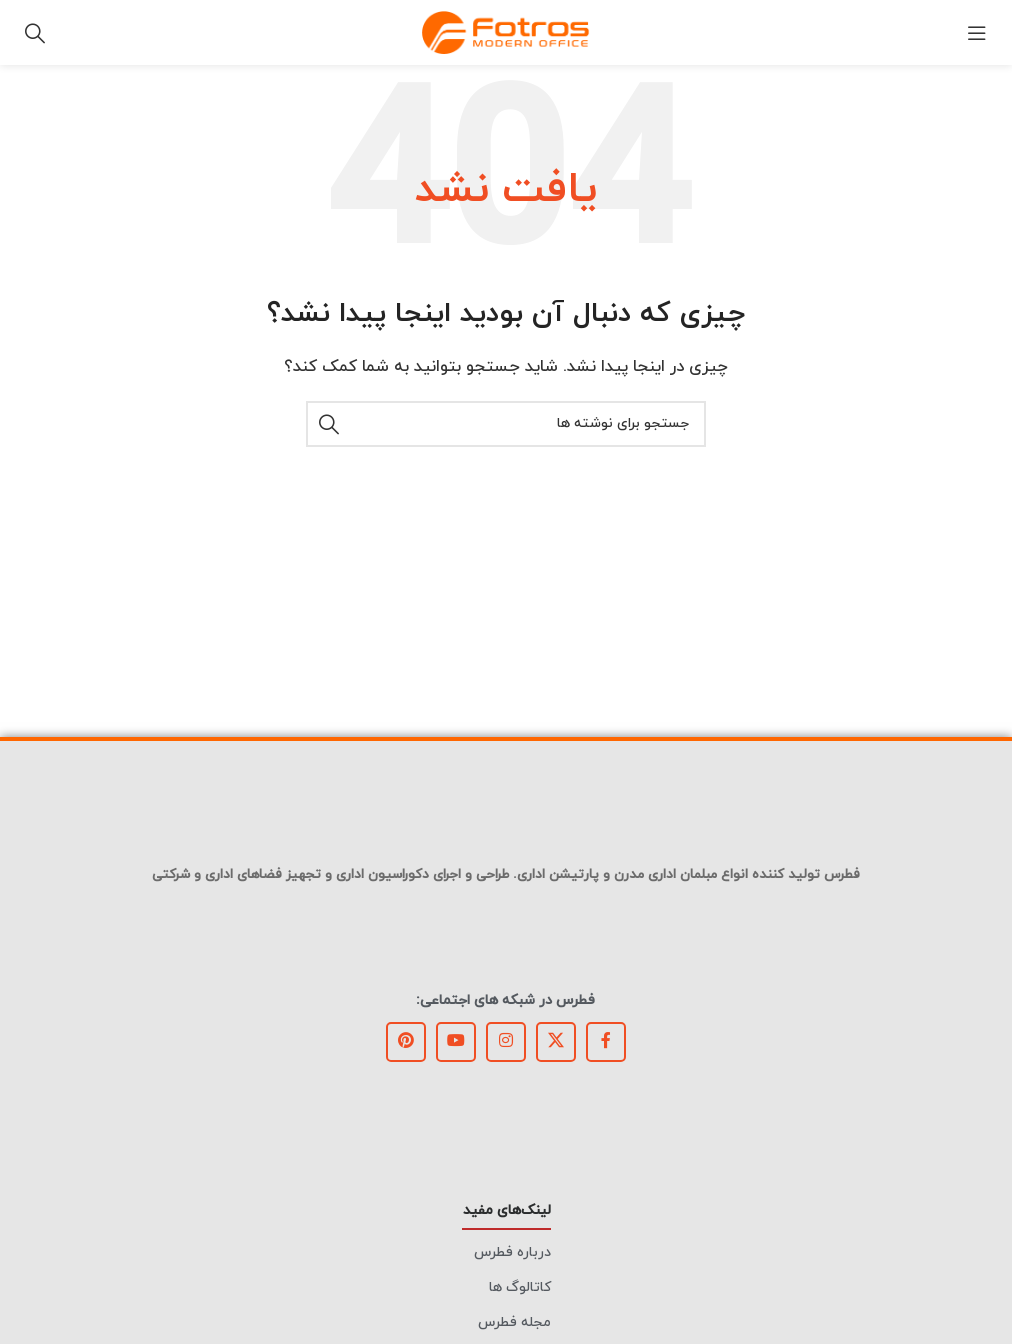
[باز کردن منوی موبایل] (977, 33)
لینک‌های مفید (507, 1210)
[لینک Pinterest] (406, 1042)
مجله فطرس (514, 1322)
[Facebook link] (606, 1042)
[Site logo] (506, 31)
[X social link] (556, 1042)
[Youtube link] (456, 1042)
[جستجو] (35, 33)
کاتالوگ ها (520, 1287)
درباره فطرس (512, 1252)
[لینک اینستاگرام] (506, 1042)
